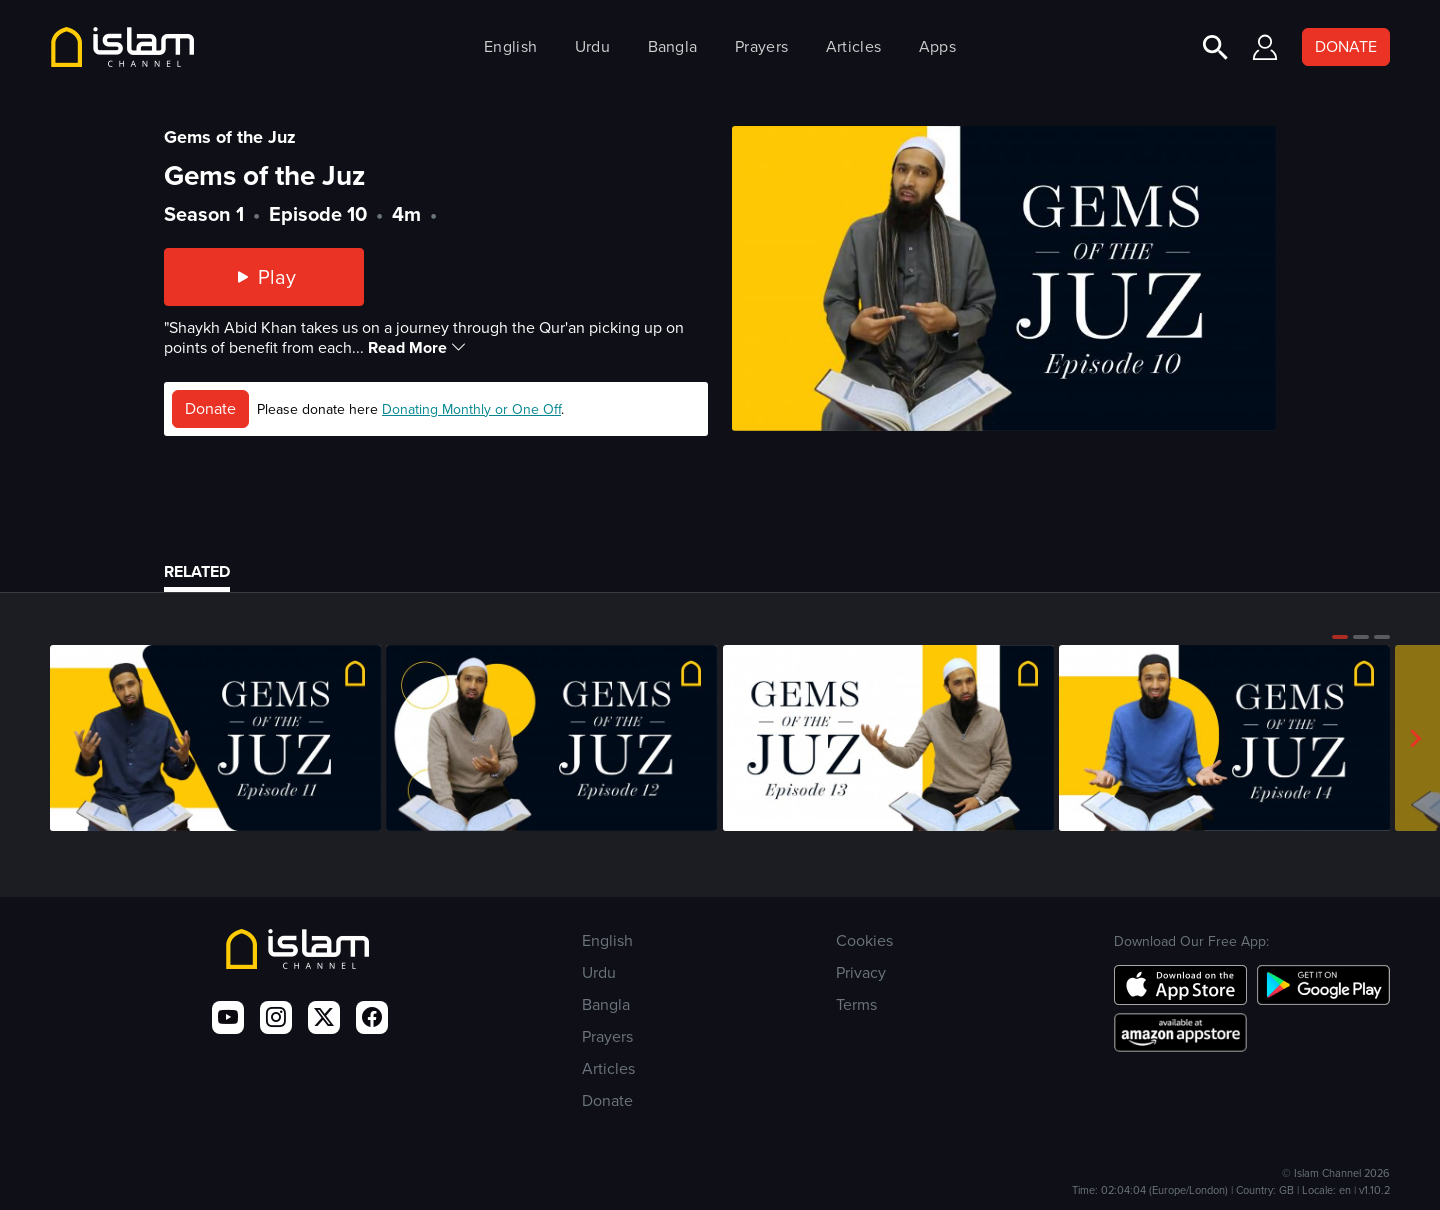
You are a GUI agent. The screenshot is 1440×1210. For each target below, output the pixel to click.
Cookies (864, 940)
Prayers (761, 46)
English (510, 46)
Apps (937, 46)
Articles (853, 46)
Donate (210, 408)
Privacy (861, 972)
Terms (856, 1004)
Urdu (592, 46)
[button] (1340, 637)
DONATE (1346, 46)
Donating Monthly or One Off (471, 409)
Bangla (673, 46)
